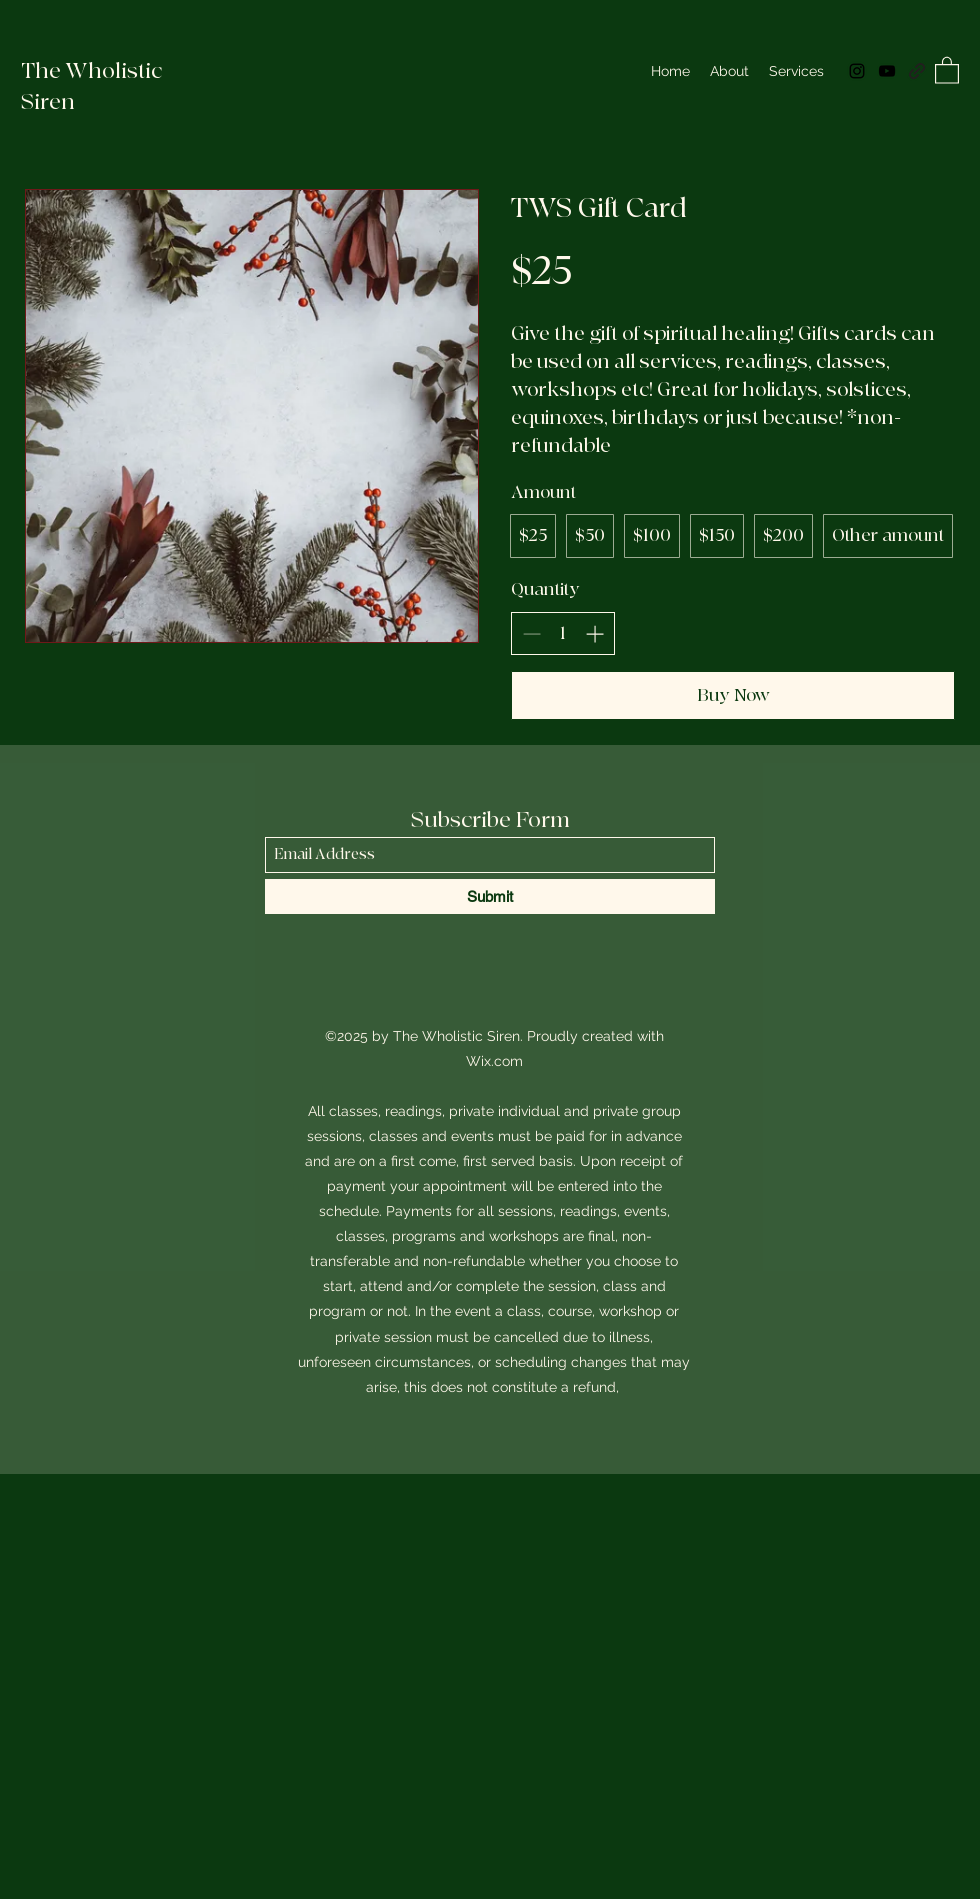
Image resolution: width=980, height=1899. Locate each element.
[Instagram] (857, 71)
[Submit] (490, 896)
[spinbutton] (563, 633)
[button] (947, 69)
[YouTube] (887, 71)
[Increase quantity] (594, 633)
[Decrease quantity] (531, 633)
